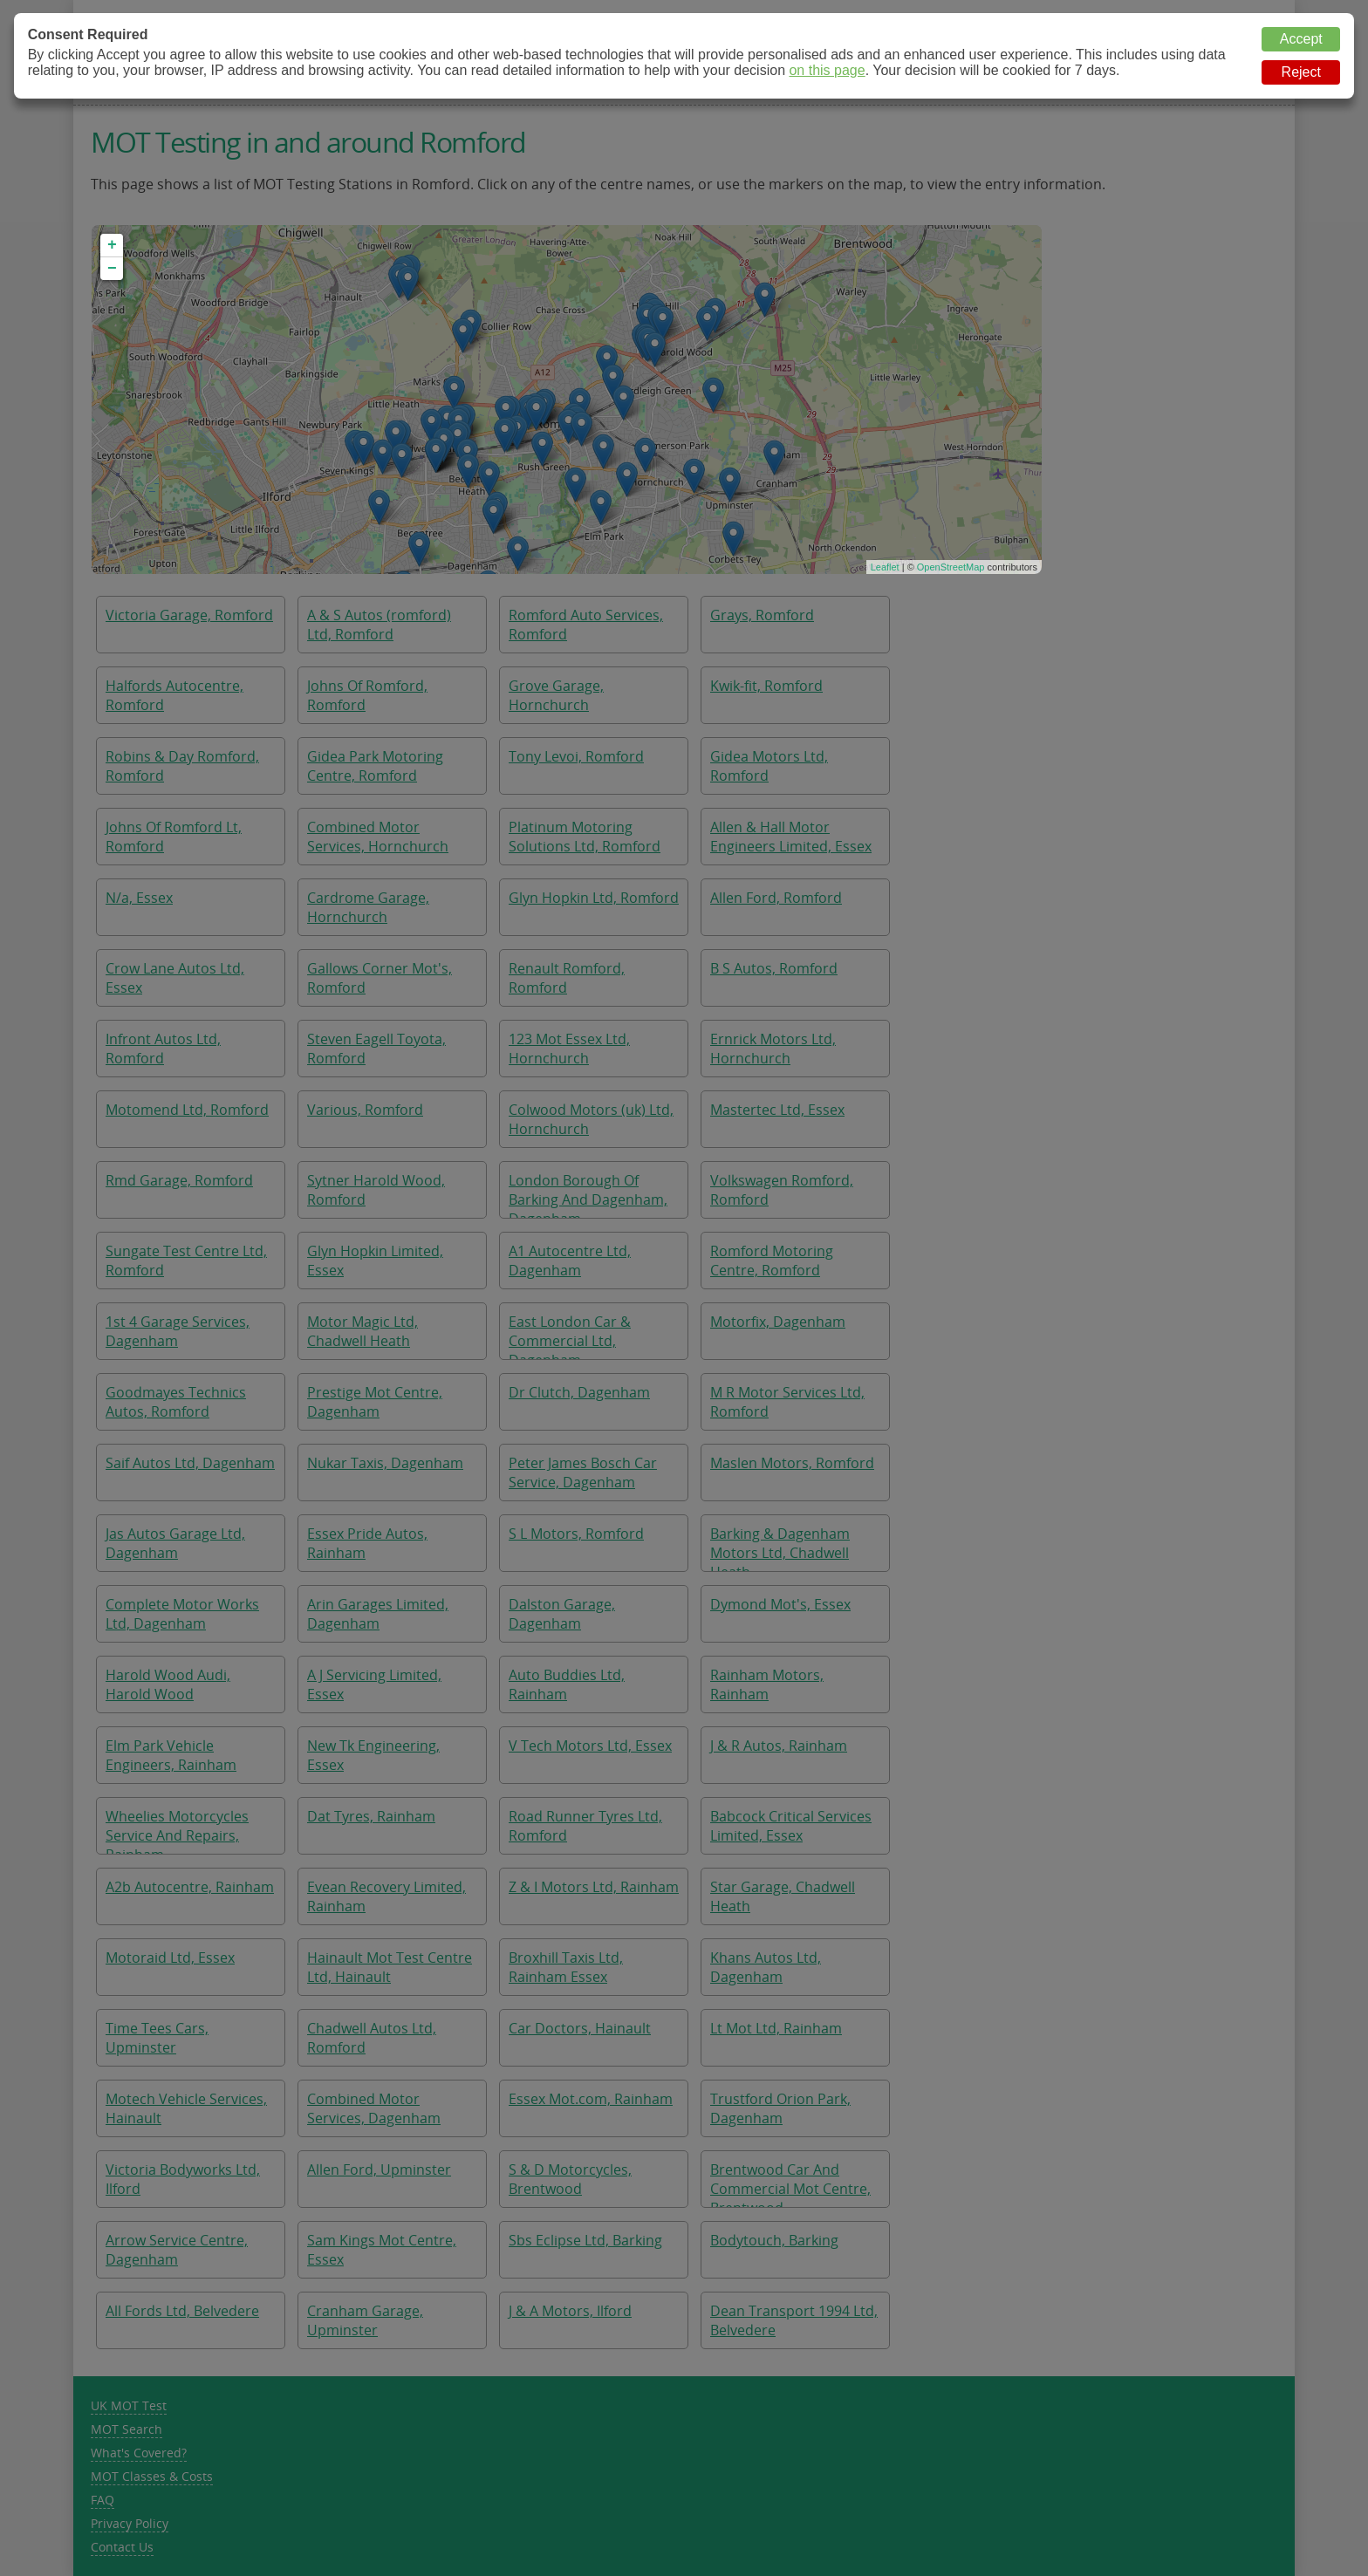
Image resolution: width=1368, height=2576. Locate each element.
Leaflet (885, 567)
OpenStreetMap (951, 567)
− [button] (112, 268)
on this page (827, 70)
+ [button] (112, 245)
